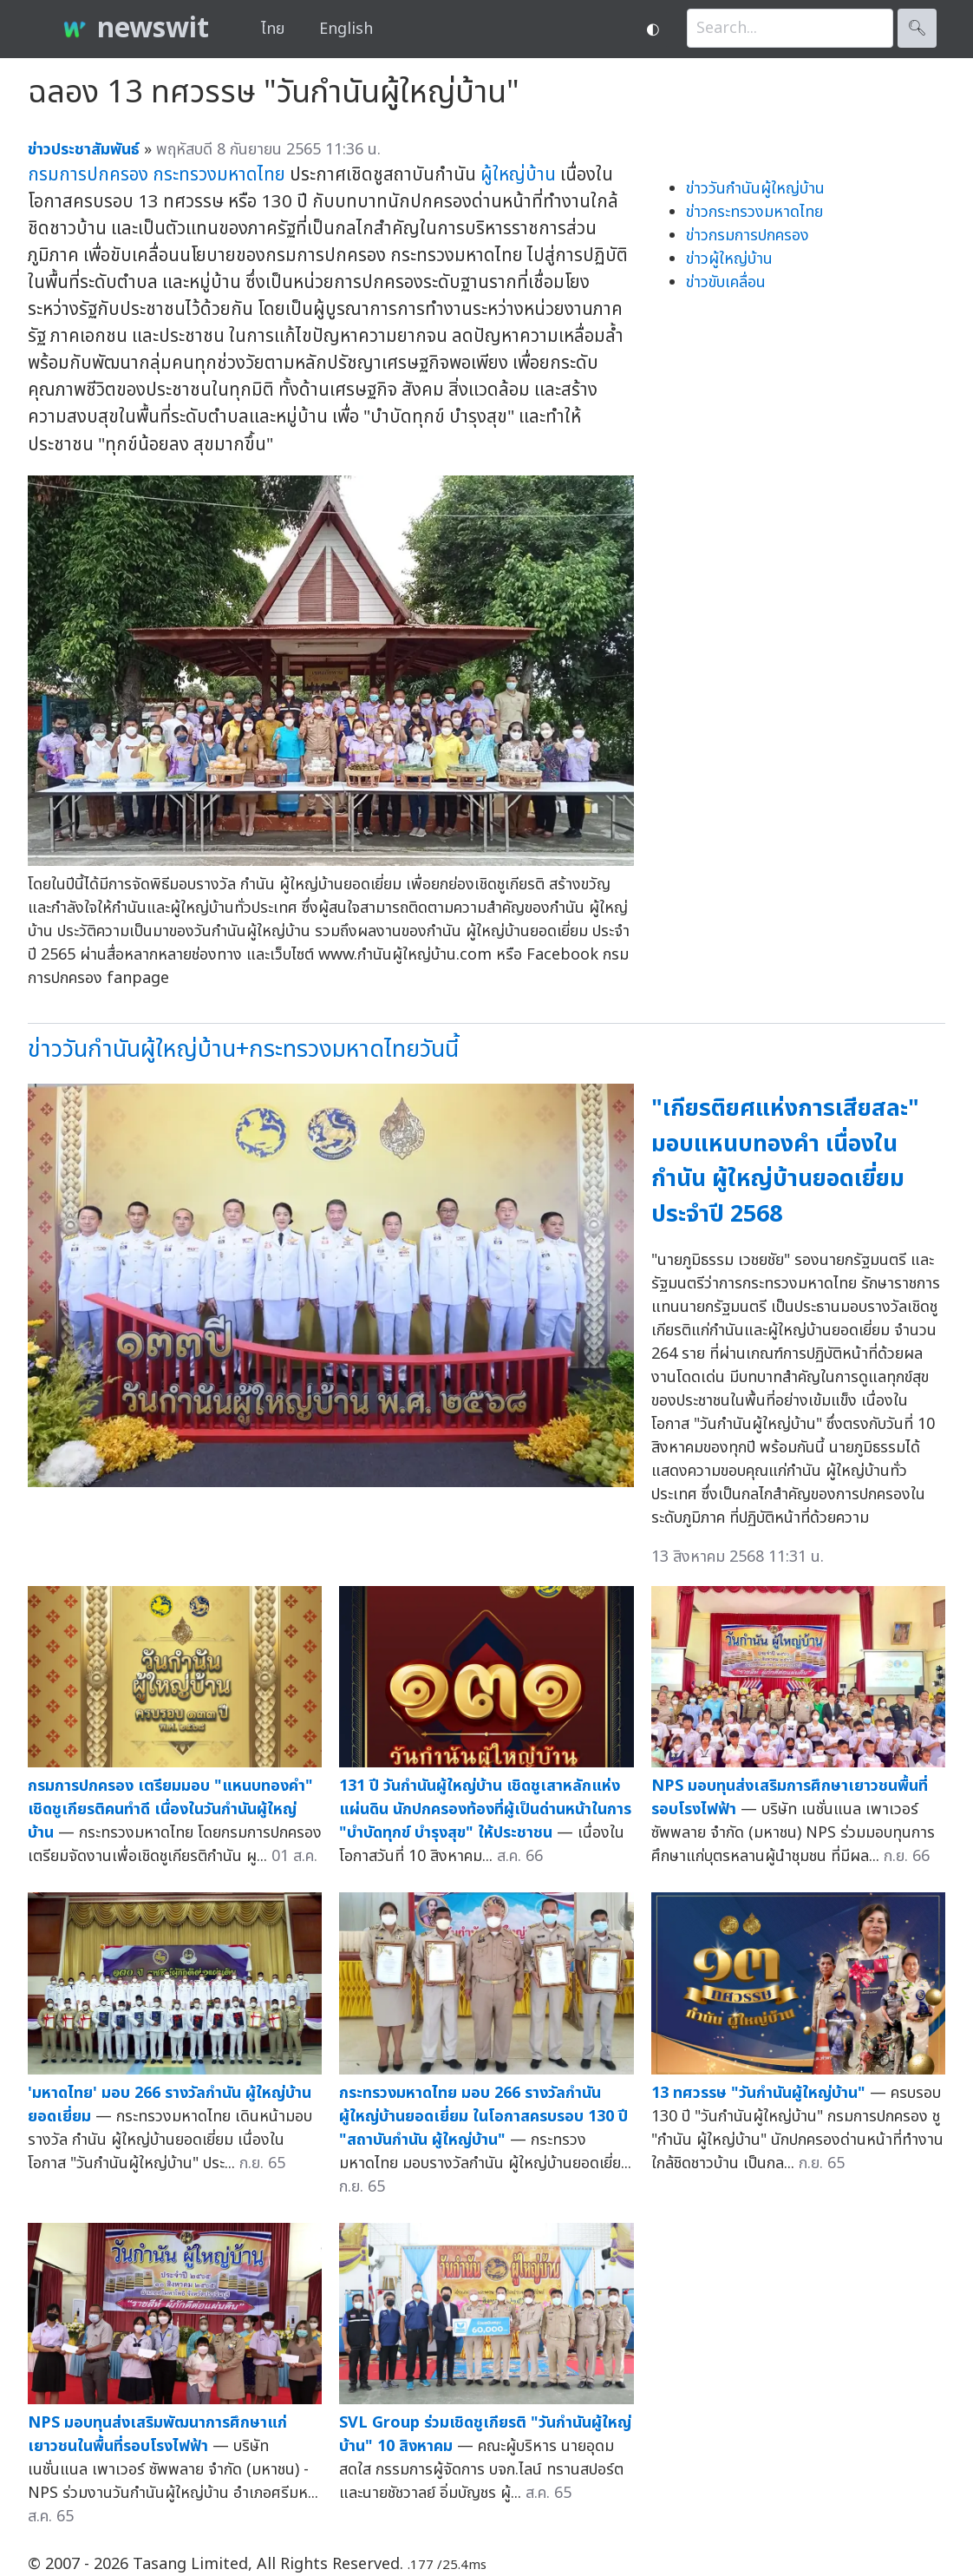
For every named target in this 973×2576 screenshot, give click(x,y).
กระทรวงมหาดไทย (219, 174)
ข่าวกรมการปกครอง (747, 235)
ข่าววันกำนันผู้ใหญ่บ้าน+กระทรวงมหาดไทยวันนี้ (243, 1049)
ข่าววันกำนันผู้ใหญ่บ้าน (755, 188)
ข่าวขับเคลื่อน (726, 282)
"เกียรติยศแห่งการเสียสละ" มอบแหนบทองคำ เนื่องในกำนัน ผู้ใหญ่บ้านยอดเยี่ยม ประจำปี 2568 (785, 1161)
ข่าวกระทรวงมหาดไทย (754, 212)
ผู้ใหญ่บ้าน (518, 174)
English (346, 29)
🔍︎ (917, 28)
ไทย (272, 29)
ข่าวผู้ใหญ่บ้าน (729, 259)
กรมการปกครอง (88, 174)
